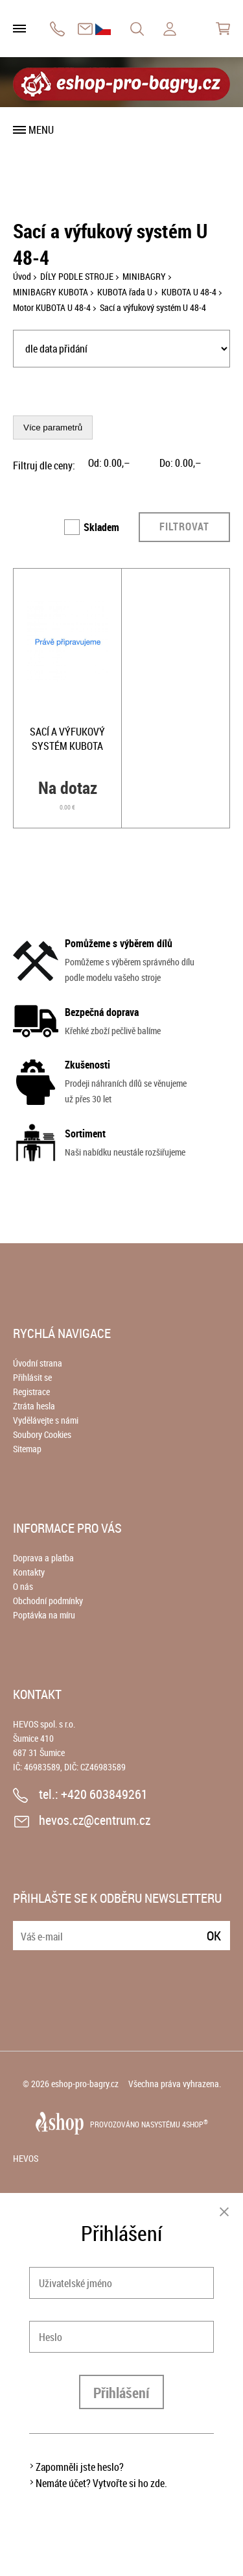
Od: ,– (109, 463)
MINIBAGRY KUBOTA (50, 292)
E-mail (24, 1928)
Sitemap (27, 1449)
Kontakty (29, 1572)
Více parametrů (52, 427)
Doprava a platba (43, 1558)
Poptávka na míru (44, 1615)
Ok (214, 1935)
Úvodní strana (37, 1363)
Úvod (22, 276)
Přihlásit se (32, 1377)
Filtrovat (184, 526)
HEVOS (25, 2158)
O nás (23, 1586)
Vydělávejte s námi (45, 1420)
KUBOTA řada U (124, 292)
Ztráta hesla (34, 1406)
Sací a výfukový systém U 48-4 (153, 307)
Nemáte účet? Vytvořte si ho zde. (101, 2483)
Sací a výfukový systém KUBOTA (67, 738)
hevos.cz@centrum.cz (85, 28)
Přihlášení (121, 2392)
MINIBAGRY (144, 276)
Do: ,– (180, 463)
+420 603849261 (57, 28)
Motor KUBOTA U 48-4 (52, 307)
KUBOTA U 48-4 (188, 292)
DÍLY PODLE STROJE (76, 276)
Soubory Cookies (42, 1434)
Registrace (31, 1391)
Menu (41, 130)
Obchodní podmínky (48, 1600)
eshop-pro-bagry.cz (85, 2083)
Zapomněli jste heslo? (80, 2467)
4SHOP (195, 2124)
